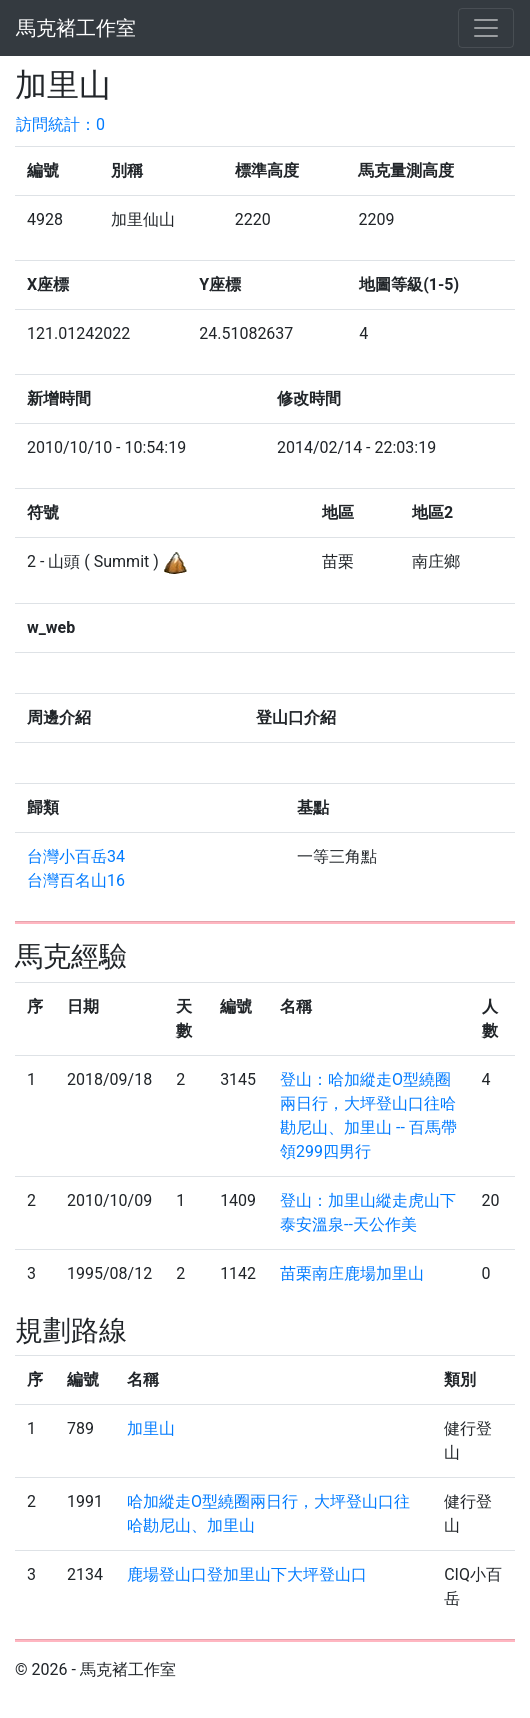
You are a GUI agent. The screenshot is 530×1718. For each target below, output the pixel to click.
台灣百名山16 (76, 880)
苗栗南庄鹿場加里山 (352, 1273)
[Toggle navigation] (486, 28)
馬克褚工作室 (76, 28)
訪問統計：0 (60, 124)
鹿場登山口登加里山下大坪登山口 (247, 1574)
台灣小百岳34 (76, 856)
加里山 (151, 1428)
